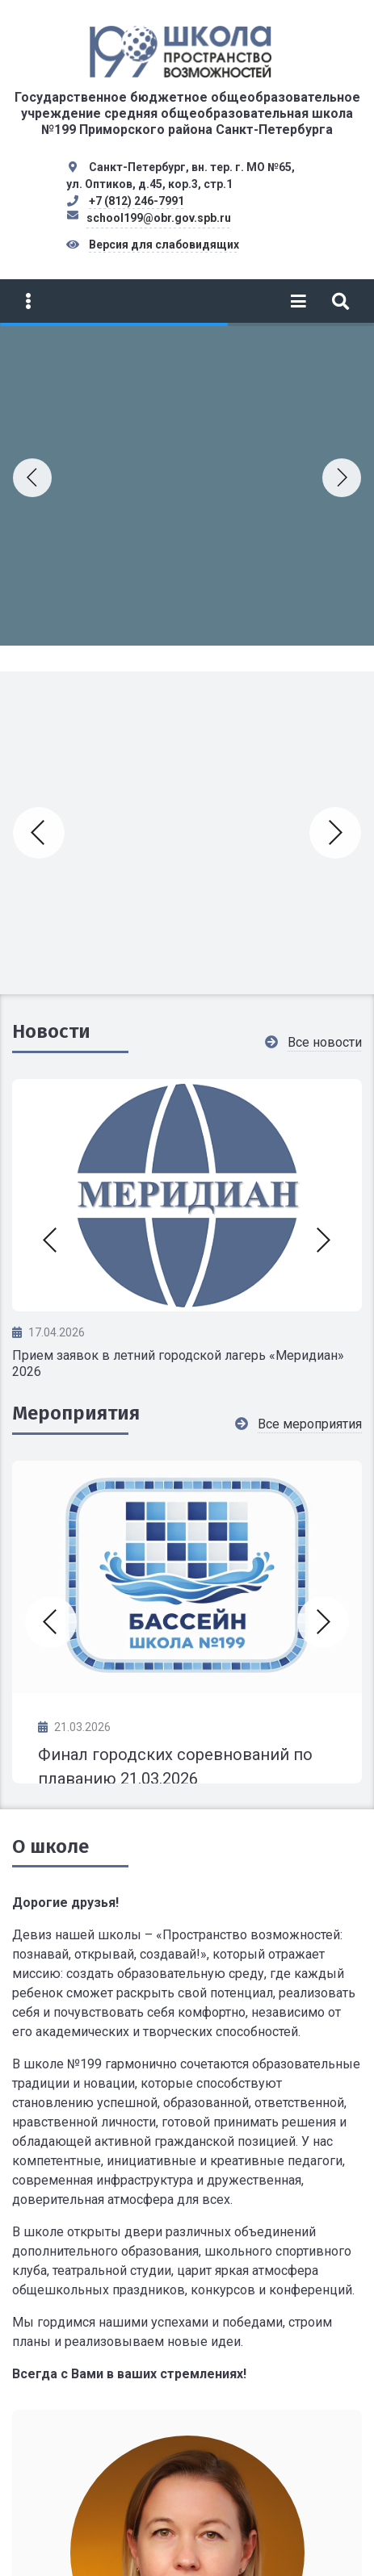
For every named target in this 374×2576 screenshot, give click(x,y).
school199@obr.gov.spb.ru (158, 217)
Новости (51, 1031)
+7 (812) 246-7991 (136, 200)
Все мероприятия (310, 1424)
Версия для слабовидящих (164, 244)
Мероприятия (76, 1413)
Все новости (325, 1042)
